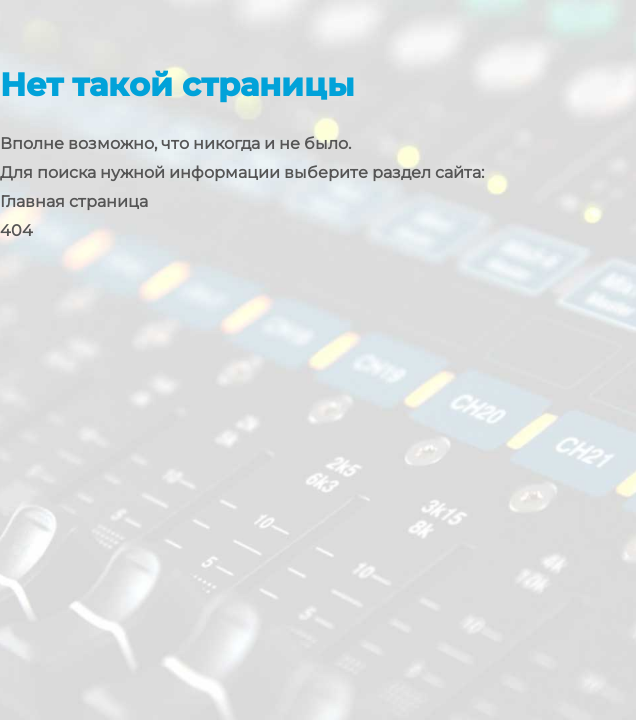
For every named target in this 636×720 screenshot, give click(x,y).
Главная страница (74, 201)
